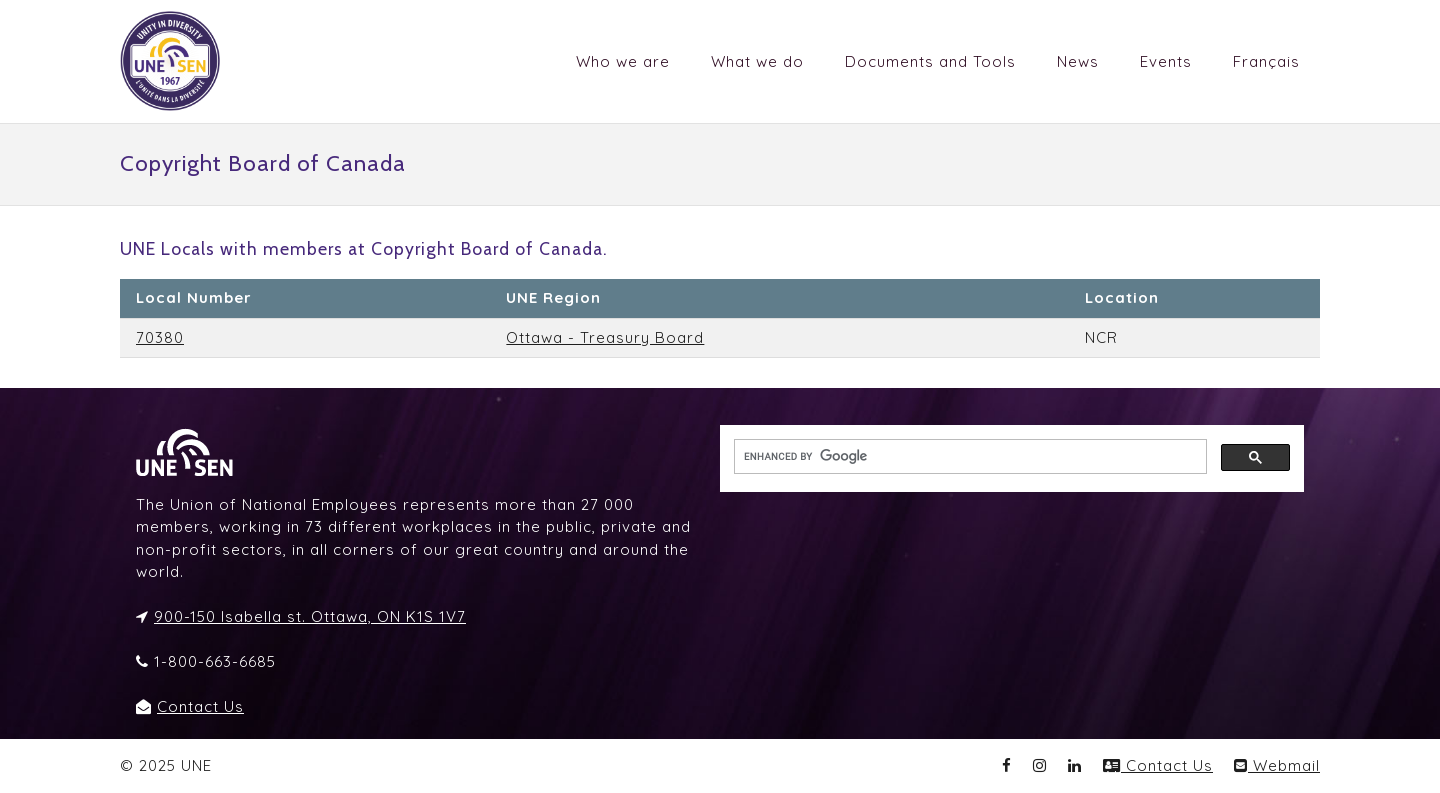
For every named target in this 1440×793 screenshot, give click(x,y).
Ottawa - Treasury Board (605, 337)
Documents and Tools (930, 61)
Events (1166, 61)
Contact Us (200, 706)
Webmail (1277, 765)
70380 (160, 337)
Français (1266, 61)
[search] (968, 457)
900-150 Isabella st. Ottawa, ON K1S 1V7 (310, 616)
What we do (757, 61)
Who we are (623, 61)
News (1078, 61)
